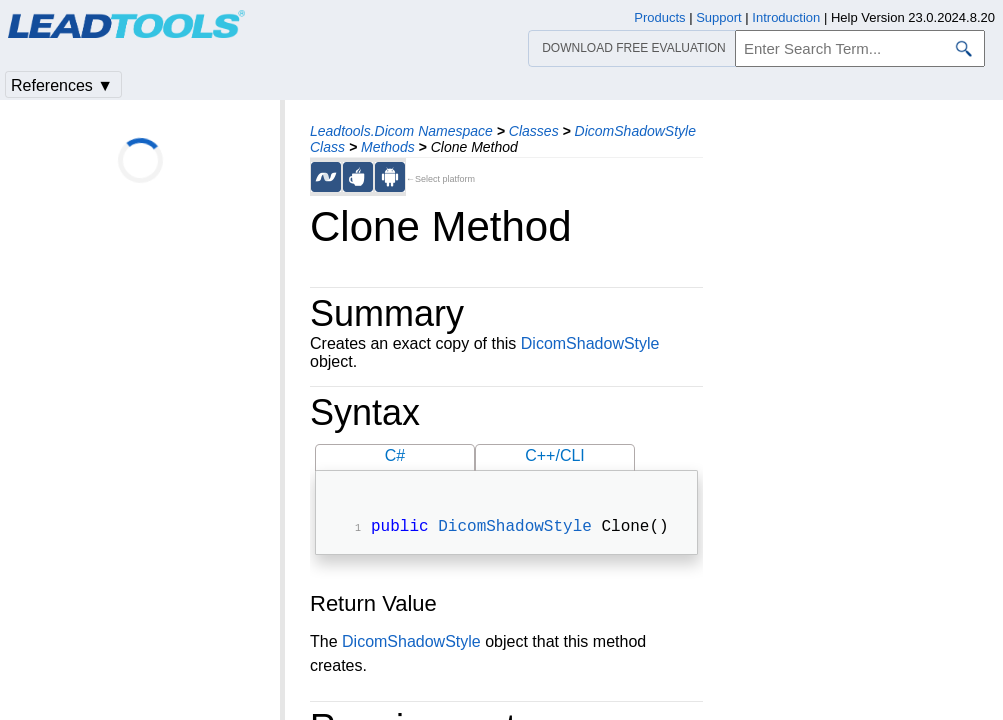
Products (659, 17)
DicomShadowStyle (590, 343)
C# (395, 455)
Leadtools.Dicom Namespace (401, 131)
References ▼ (62, 85)
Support (719, 17)
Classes (534, 131)
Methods (388, 147)
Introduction (786, 17)
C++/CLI (555, 455)
